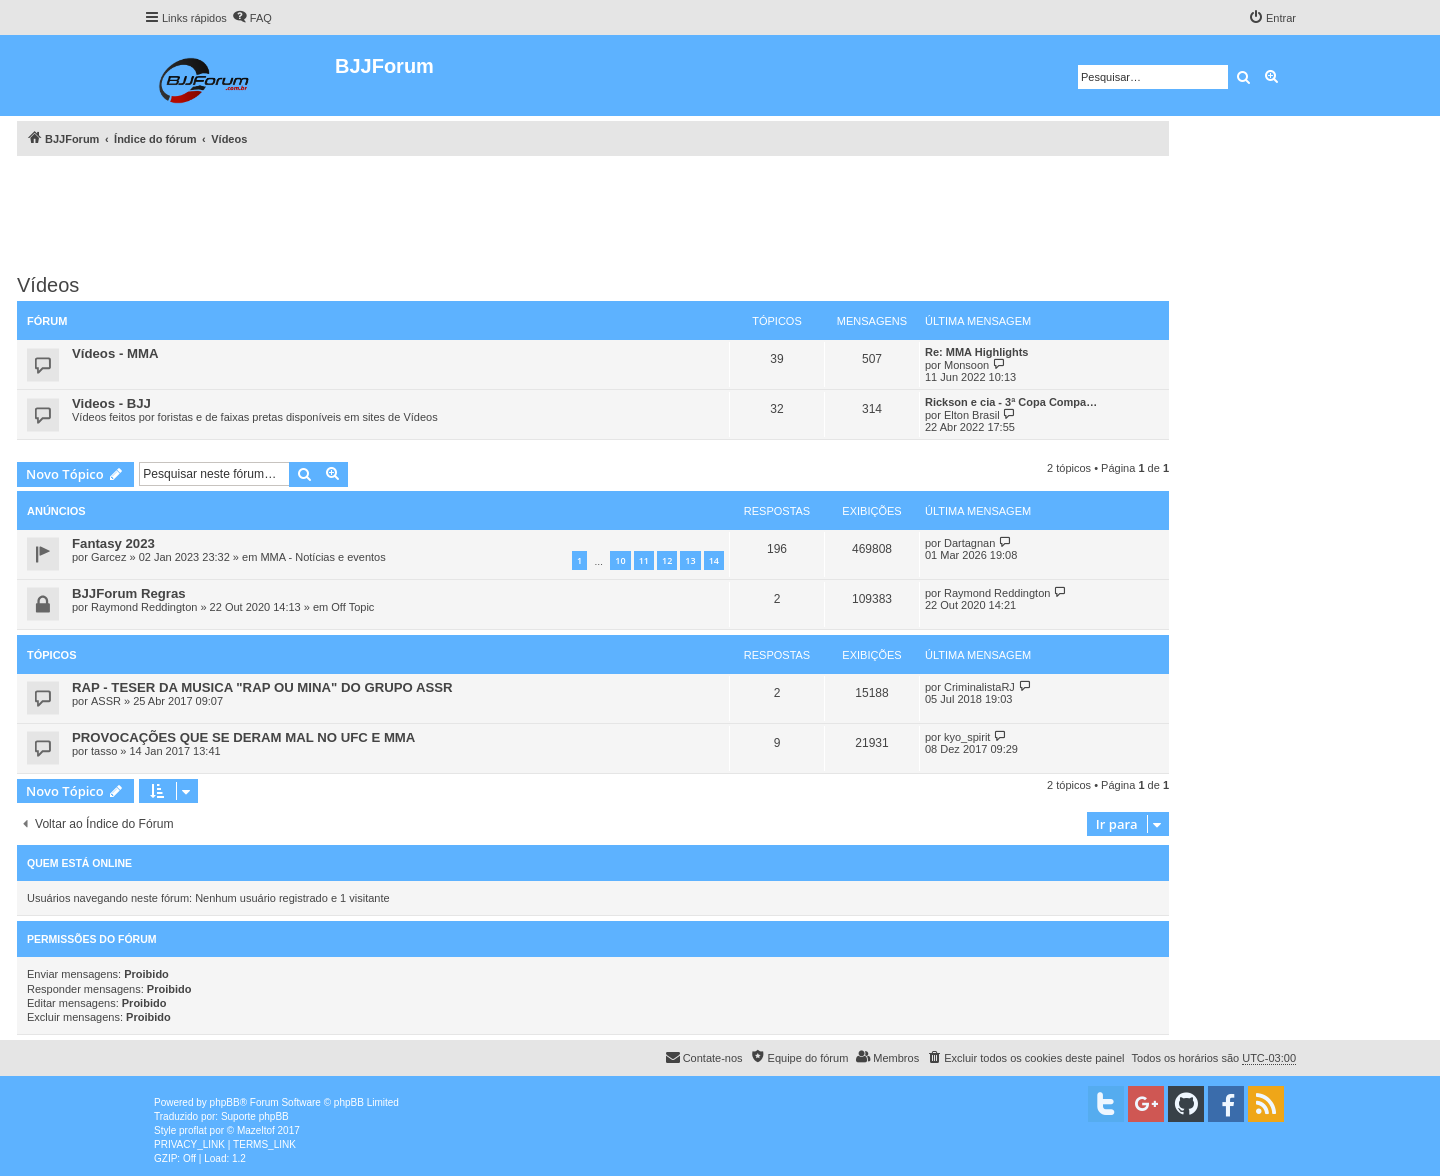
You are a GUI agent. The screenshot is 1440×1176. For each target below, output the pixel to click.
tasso (104, 751)
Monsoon (966, 365)
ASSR (106, 701)
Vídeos (48, 285)
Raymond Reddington (144, 607)
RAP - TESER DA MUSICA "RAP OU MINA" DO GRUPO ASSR (262, 687)
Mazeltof (256, 1130)
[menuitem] (252, 18)
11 (644, 560)
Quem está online (79, 863)
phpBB (225, 1102)
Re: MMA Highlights (976, 352)
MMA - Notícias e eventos (322, 557)
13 (690, 560)
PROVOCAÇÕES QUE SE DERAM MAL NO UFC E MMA (243, 737)
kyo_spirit (967, 737)
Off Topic (352, 607)
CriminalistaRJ (979, 687)
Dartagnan (969, 543)
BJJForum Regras (129, 593)
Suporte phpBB (255, 1116)
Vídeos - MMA (115, 353)
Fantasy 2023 (113, 543)
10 (620, 560)
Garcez (108, 557)
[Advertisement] (593, 211)
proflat (193, 1130)
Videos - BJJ (111, 403)
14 (714, 560)
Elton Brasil (972, 415)
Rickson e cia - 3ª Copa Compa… (1011, 402)
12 (667, 560)
